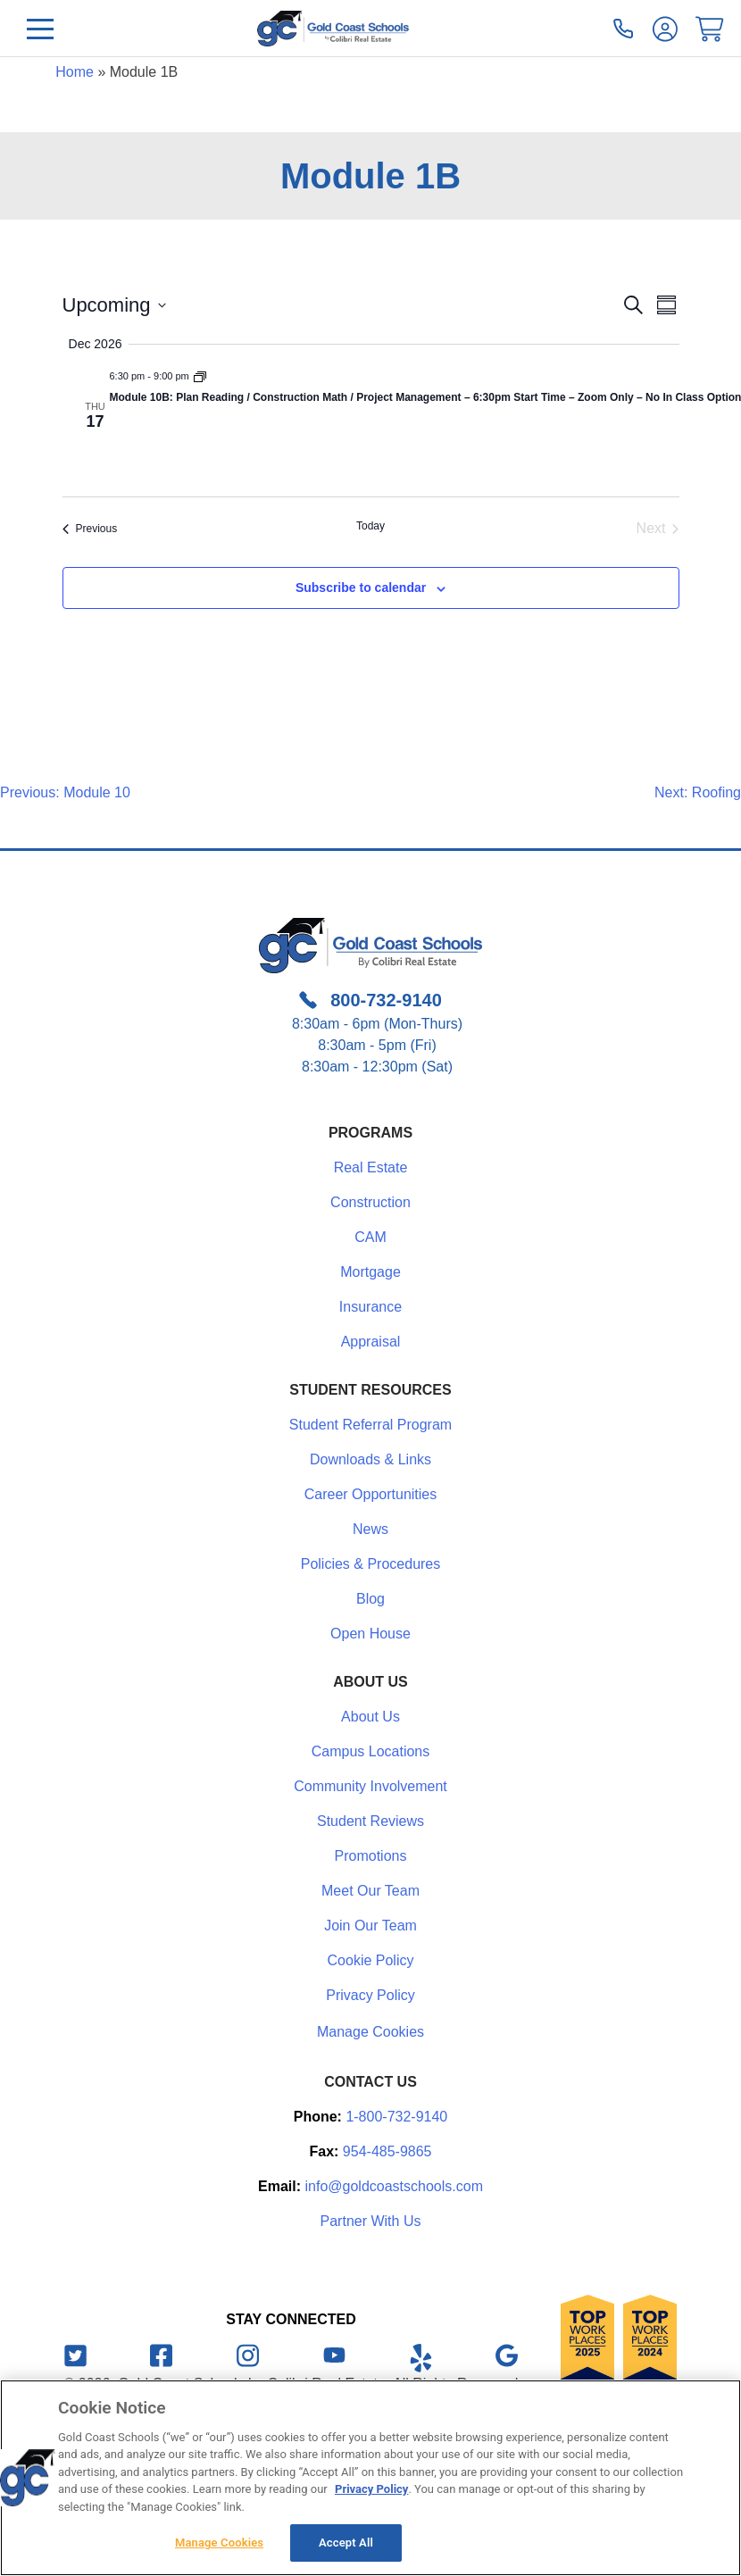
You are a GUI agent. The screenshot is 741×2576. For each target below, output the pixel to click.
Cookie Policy (371, 1960)
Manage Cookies (370, 2032)
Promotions (371, 1855)
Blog (370, 1598)
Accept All (346, 2542)
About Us (370, 1716)
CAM (370, 1237)
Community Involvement (370, 1786)
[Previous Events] (90, 528)
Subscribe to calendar (361, 587)
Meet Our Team (370, 1890)
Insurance (370, 1306)
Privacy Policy (370, 1995)
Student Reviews (370, 1821)
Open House (370, 1633)
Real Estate (371, 1167)
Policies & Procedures (371, 1563)
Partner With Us (371, 2221)
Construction (370, 1202)
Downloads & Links (370, 1459)
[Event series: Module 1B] (200, 376)
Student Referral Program (370, 1424)
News (370, 1529)
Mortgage (370, 1272)
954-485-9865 (387, 2151)
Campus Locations (371, 1751)
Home (74, 71)
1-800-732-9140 (396, 2116)
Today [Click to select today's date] (370, 526)
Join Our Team (370, 1925)
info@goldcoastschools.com (394, 2186)
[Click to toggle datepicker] (114, 305)
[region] (370, 2478)
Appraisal (371, 1341)
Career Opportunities (370, 1494)
